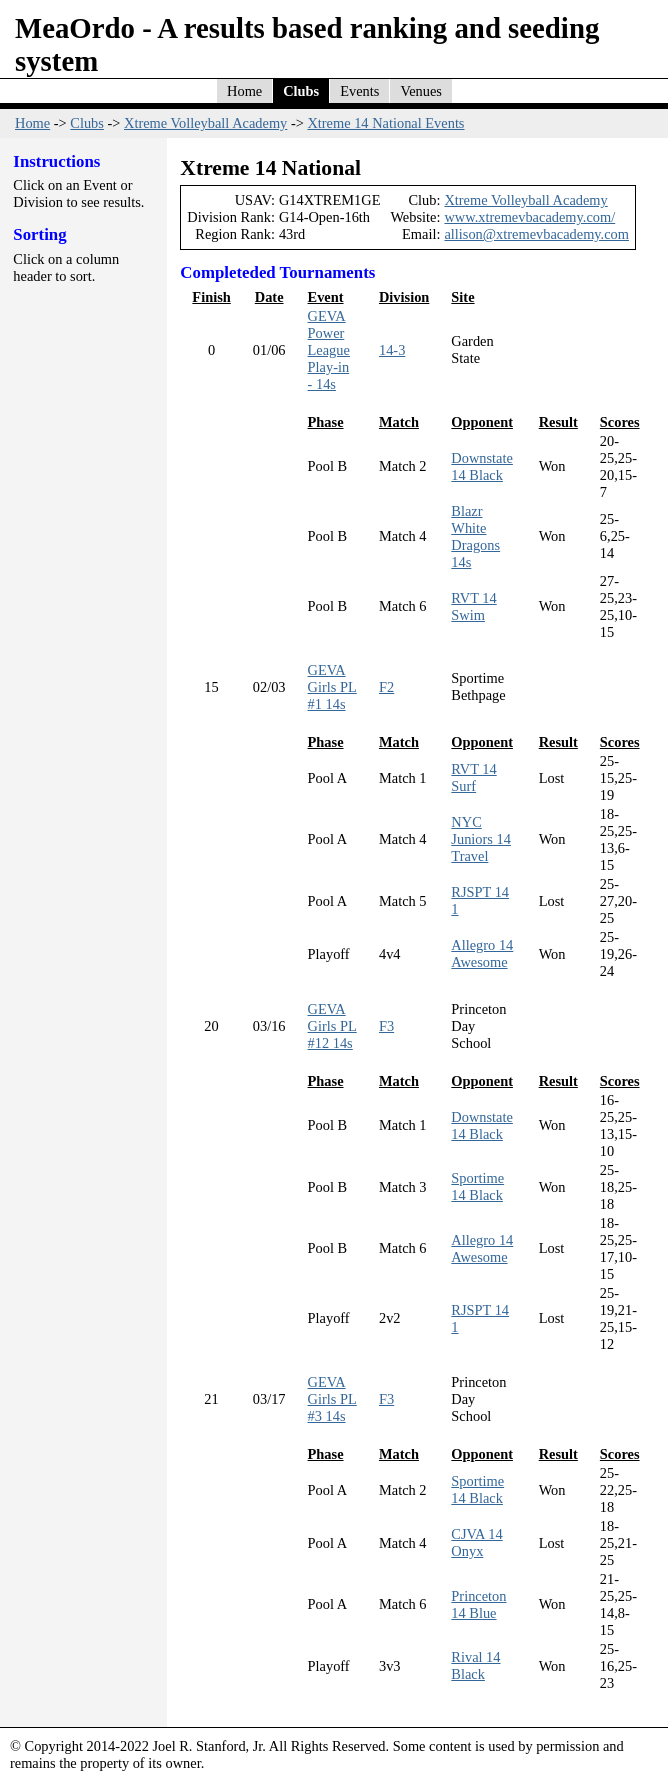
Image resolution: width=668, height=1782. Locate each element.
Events (359, 91)
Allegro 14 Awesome (482, 953)
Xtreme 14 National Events (385, 123)
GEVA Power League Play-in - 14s (329, 350)
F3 (386, 1026)
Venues (421, 91)
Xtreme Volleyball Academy (205, 123)
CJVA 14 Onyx (476, 1542)
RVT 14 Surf (473, 777)
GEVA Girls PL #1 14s (332, 687)
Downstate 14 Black (482, 466)
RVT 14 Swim (473, 606)
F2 (386, 687)
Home (244, 91)
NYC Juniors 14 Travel (481, 839)
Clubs (301, 91)
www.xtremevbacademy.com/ (529, 217)
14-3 (392, 350)
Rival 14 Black (475, 1665)
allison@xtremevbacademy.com (536, 234)
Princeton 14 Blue (478, 1604)
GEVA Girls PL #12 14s (332, 1026)
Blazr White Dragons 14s (475, 536)
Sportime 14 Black (477, 1186)
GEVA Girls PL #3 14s (332, 1399)
